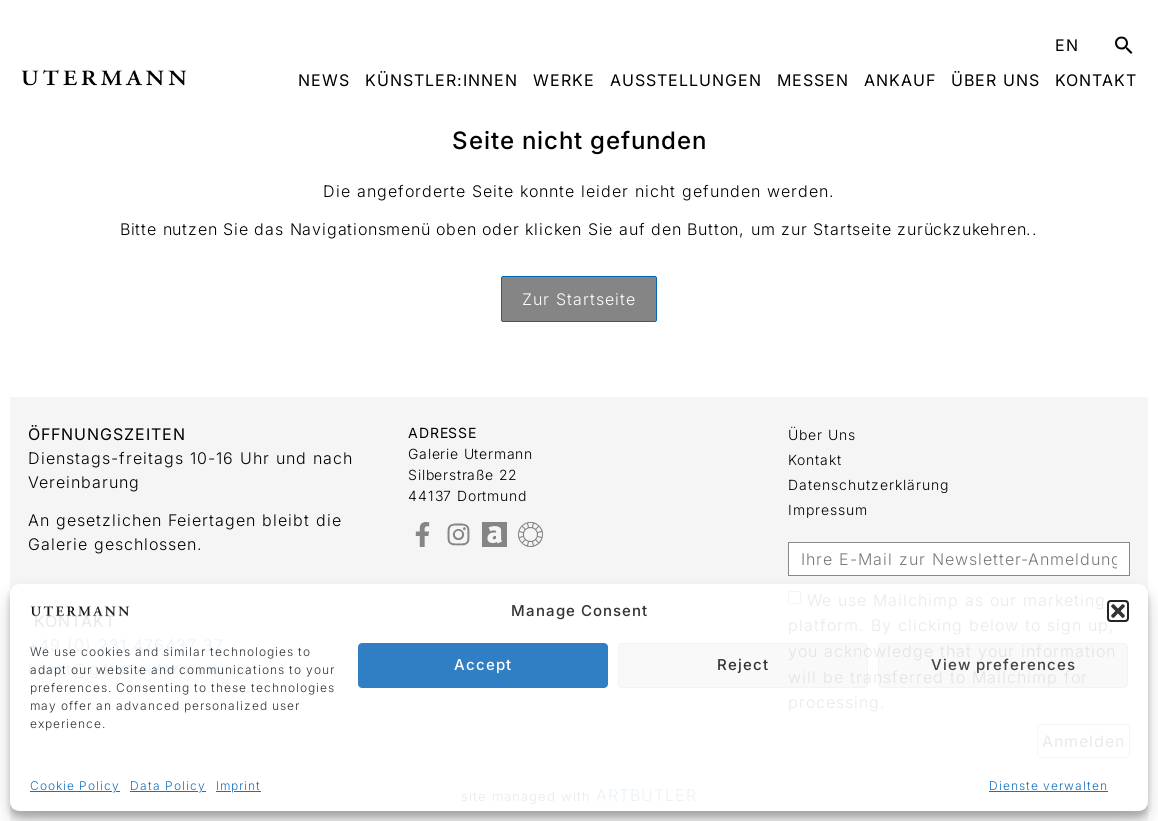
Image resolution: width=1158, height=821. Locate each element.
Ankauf (900, 80)
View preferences (1003, 664)
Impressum (828, 509)
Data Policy (168, 785)
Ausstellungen (686, 80)
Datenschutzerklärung (868, 484)
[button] (1118, 611)
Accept (483, 664)
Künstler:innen (441, 80)
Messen (813, 80)
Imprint (238, 785)
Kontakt (1096, 80)
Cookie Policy (75, 785)
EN (1067, 45)
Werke (564, 80)
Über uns (995, 80)
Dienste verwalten (1048, 785)
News (324, 80)
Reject (743, 664)
